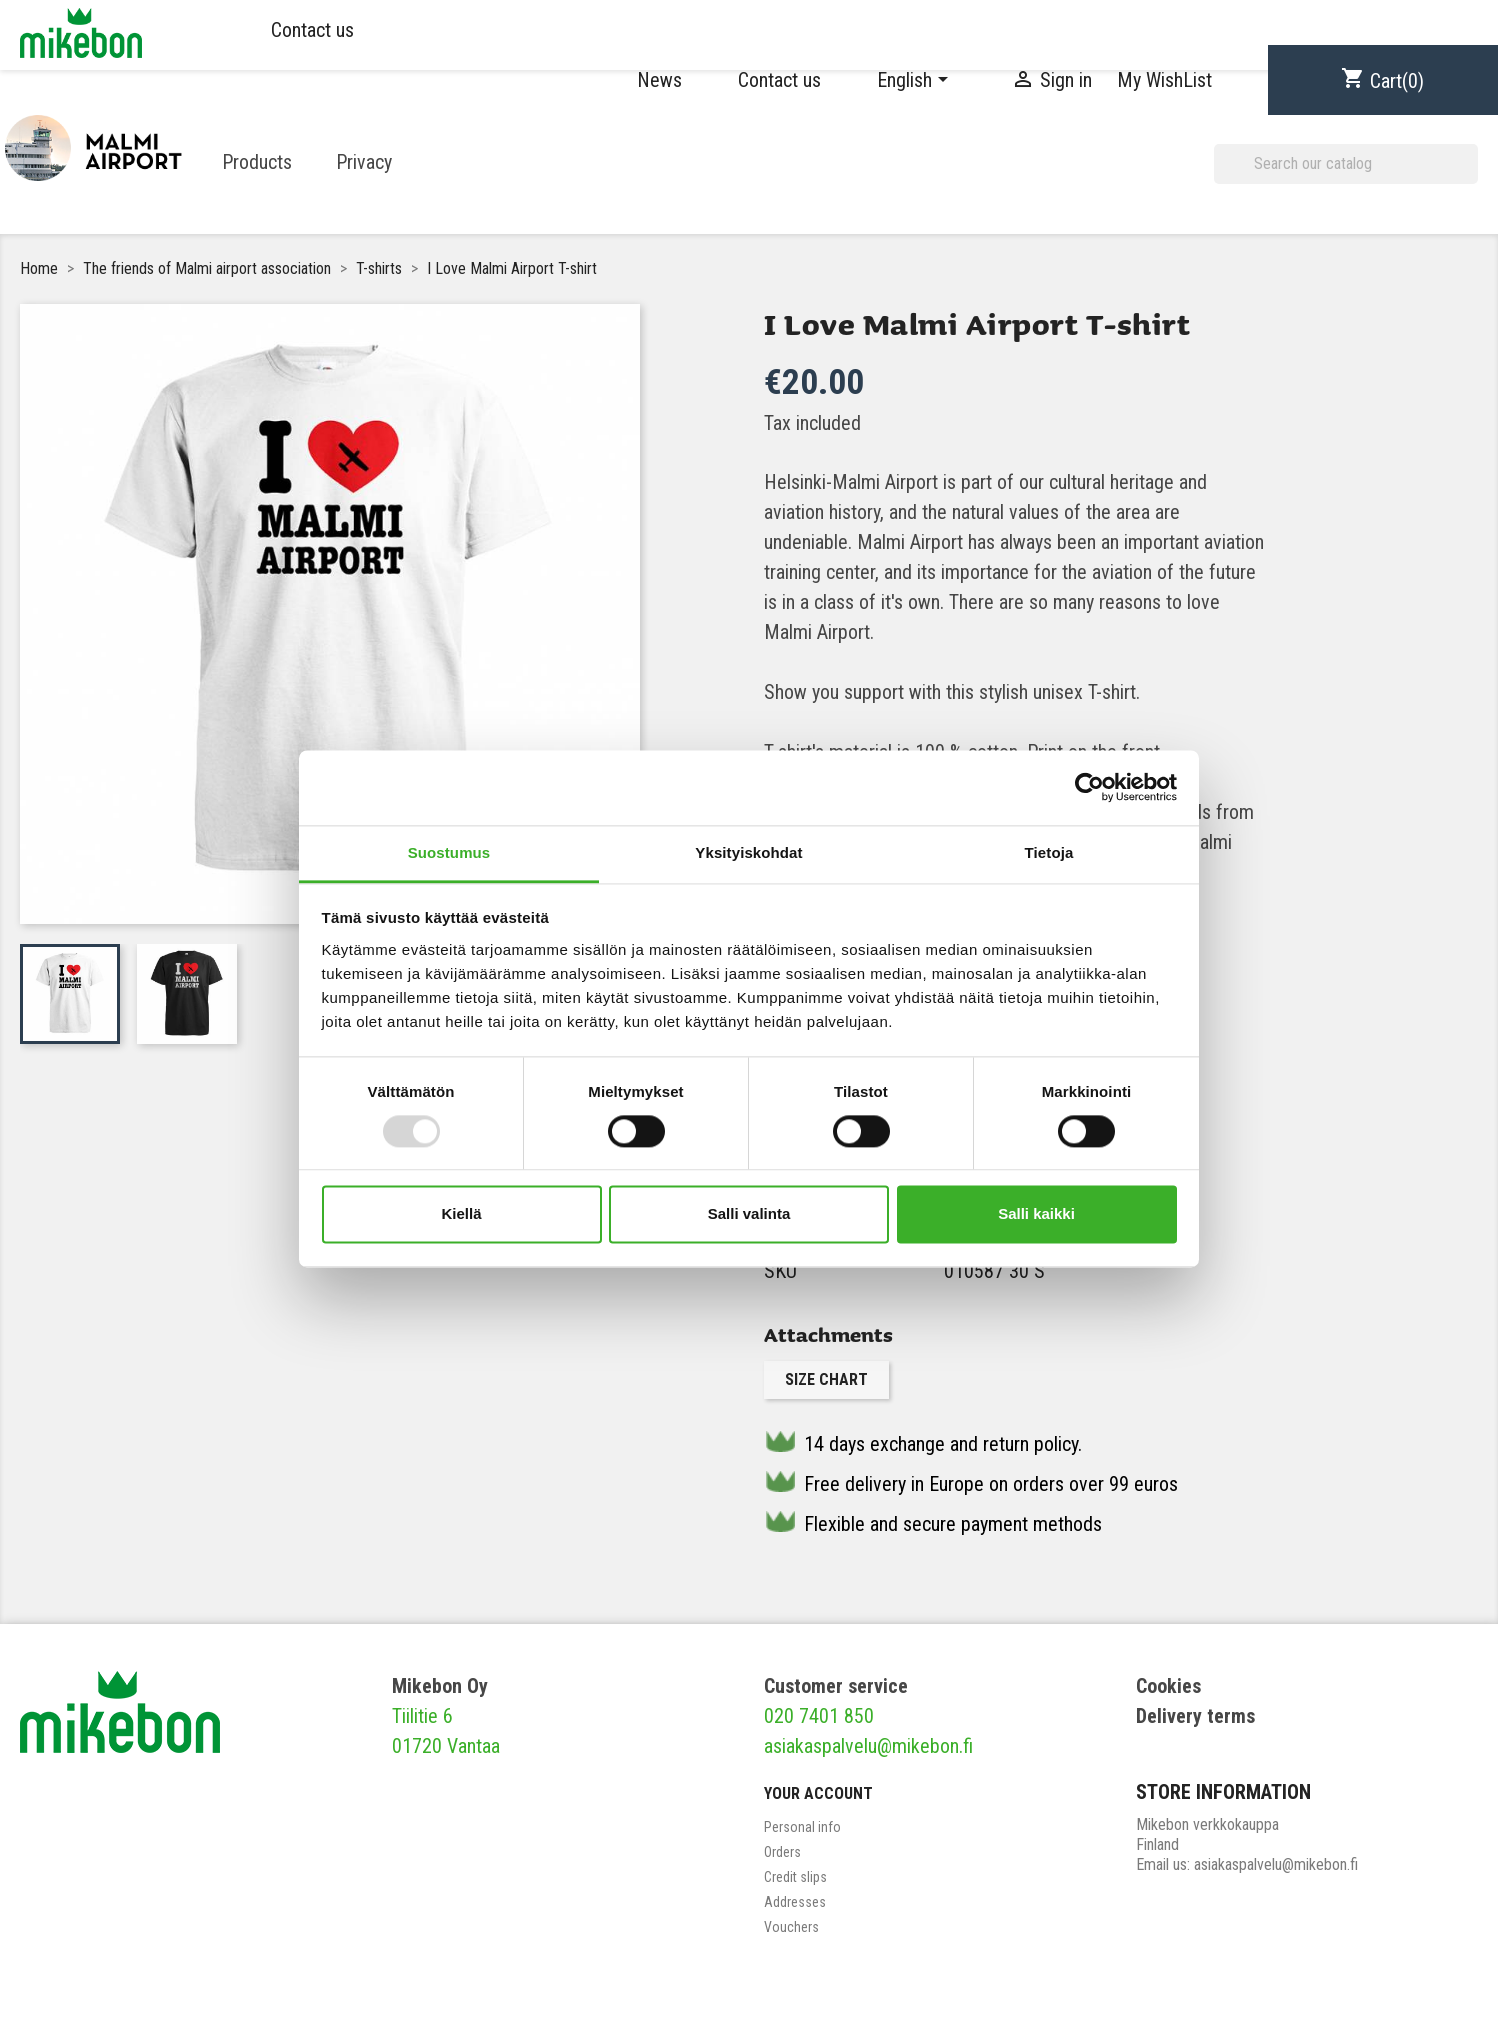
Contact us (312, 30)
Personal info (802, 1827)
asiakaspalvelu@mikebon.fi (868, 1746)
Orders (782, 1852)
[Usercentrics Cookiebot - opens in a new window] (1089, 787)
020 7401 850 (819, 1716)
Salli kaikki (1036, 1214)
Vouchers (791, 1927)
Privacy (364, 162)
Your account (818, 1793)
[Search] (1346, 164)
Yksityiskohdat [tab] (748, 852)
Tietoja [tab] (1049, 852)
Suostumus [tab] (449, 852)
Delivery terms (1195, 1716)
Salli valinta (749, 1214)
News (659, 80)
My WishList (1164, 80)
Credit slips (795, 1877)
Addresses (795, 1902)
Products (257, 162)
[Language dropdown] (916, 80)
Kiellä (461, 1214)
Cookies (1168, 1686)
